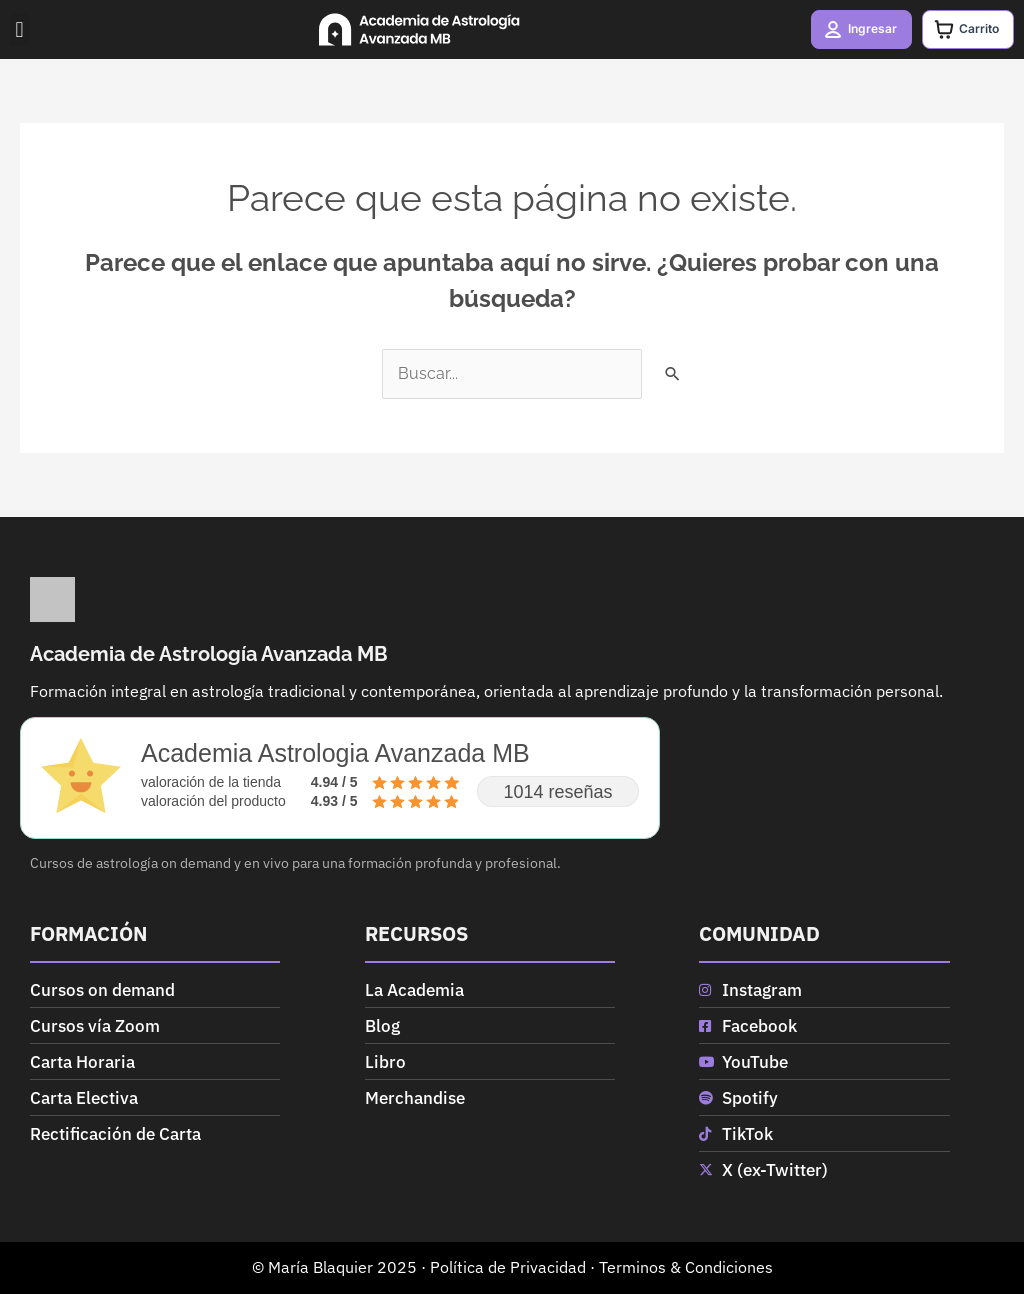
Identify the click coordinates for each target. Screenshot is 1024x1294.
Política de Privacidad (508, 1267)
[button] (19, 29)
